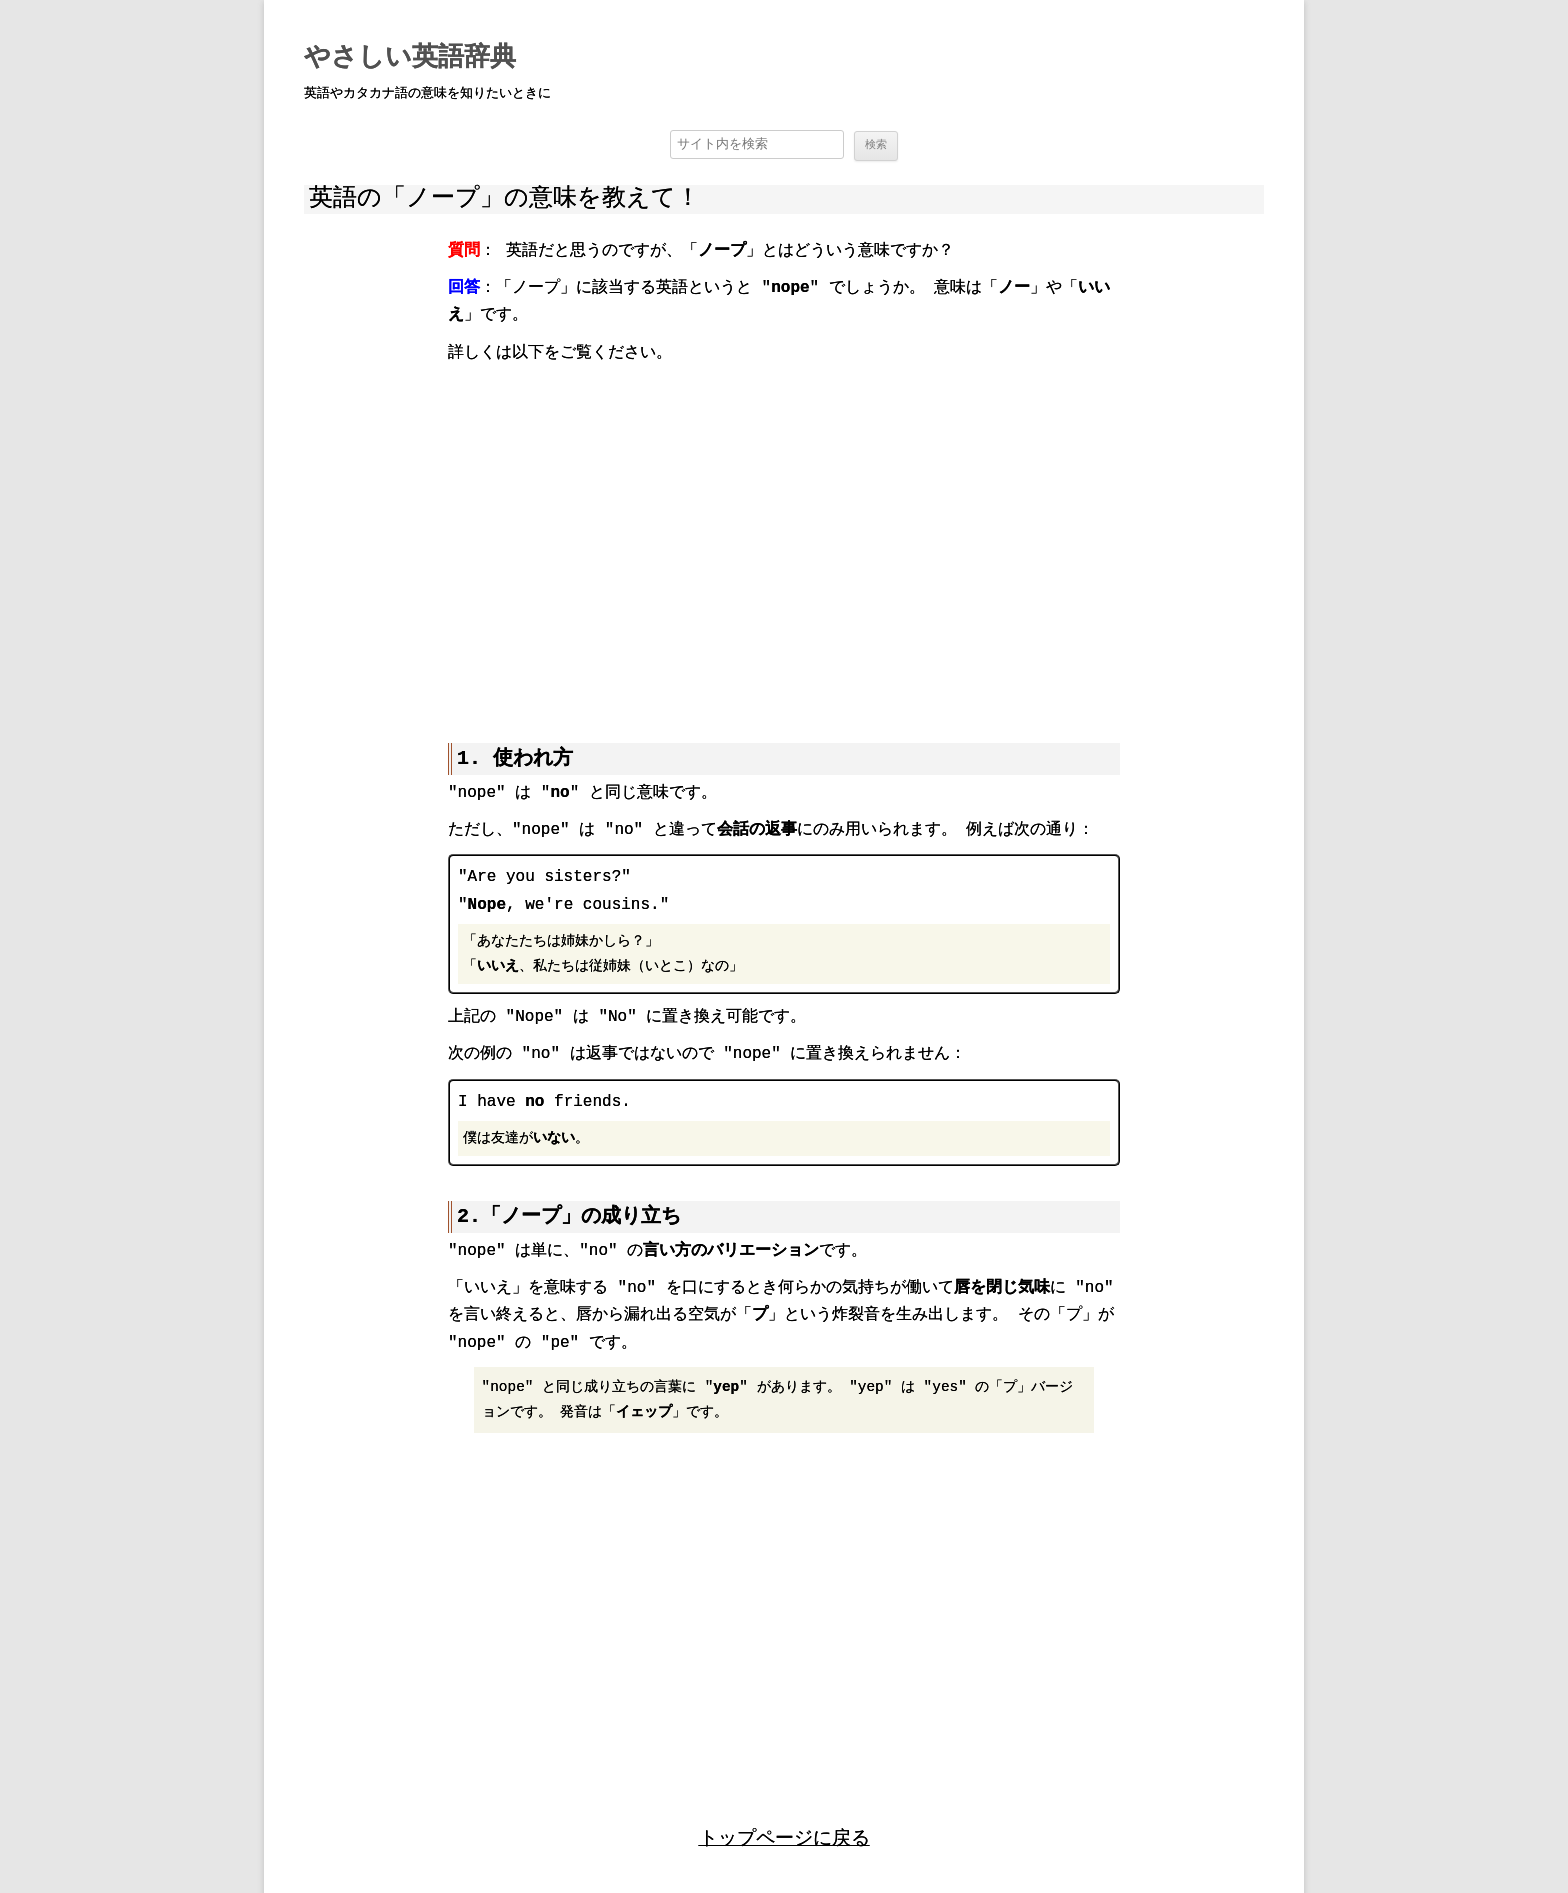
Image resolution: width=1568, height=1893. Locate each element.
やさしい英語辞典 (410, 58)
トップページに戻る (784, 1835)
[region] (784, 538)
